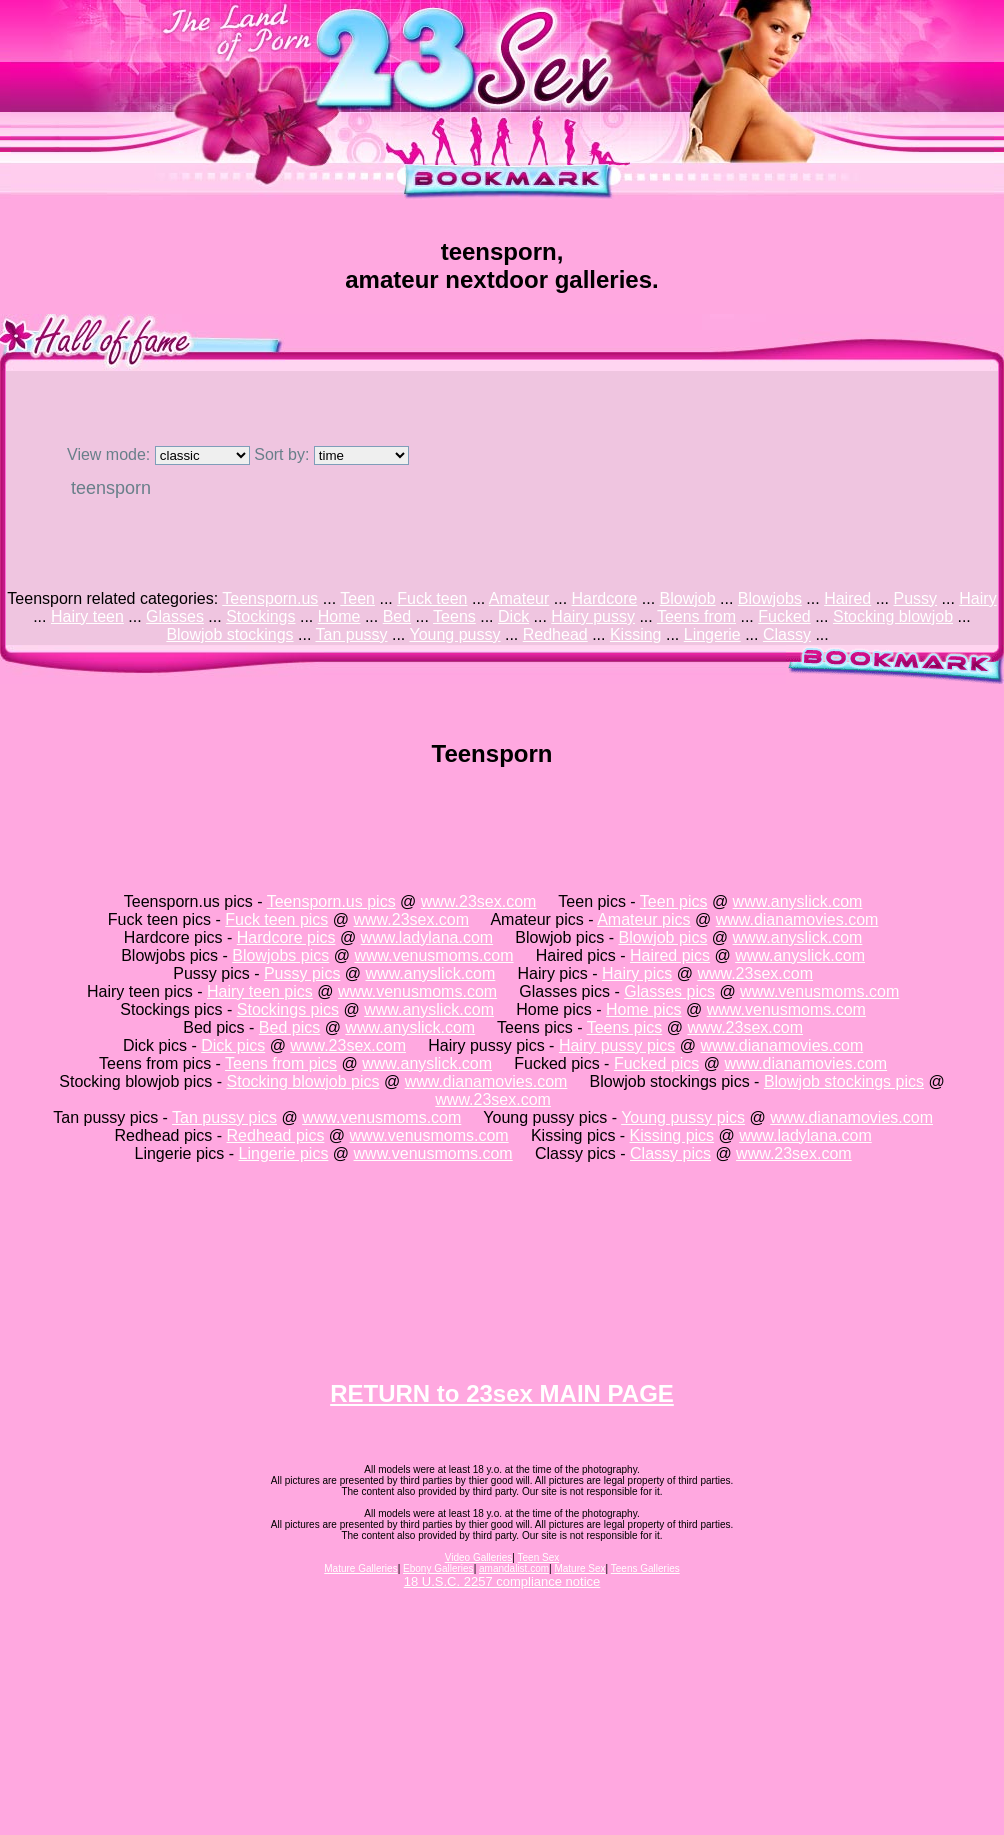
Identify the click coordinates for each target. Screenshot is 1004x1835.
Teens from (696, 616)
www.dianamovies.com (797, 919)
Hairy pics (637, 973)
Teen (357, 598)
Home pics (644, 1009)
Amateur (519, 598)
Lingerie (712, 634)
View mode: (158, 454)
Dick (513, 616)
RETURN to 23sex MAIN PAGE (502, 1393)
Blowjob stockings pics (844, 1081)
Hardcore (605, 598)
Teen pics (674, 901)
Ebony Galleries (438, 1568)
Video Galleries (479, 1557)
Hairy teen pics (260, 991)
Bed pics (289, 1027)
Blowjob (688, 598)
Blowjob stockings (229, 634)
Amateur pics (643, 919)
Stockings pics (288, 1009)
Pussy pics (302, 973)
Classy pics (670, 1153)
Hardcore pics (286, 937)
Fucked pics (656, 1063)
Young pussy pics (683, 1117)
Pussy (916, 598)
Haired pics (670, 955)
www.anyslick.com (798, 901)
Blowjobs (770, 598)
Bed (397, 616)
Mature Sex (579, 1568)
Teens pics (625, 1027)
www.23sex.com (479, 901)
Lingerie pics (284, 1153)
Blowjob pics (662, 937)
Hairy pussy (593, 616)
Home (339, 616)
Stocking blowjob (893, 616)
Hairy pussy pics (617, 1045)
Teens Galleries (645, 1568)
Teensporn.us (270, 598)
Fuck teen (432, 598)
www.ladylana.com (427, 937)
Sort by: (331, 454)
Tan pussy (351, 634)
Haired (847, 598)
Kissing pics (672, 1135)
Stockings (260, 616)
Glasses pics (669, 991)
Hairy (977, 598)
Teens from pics (281, 1063)
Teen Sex (539, 1557)
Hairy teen (87, 616)
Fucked (784, 616)
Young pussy (454, 634)
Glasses (175, 616)
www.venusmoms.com (433, 955)
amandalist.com (514, 1568)
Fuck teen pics (276, 919)
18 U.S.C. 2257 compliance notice (502, 1581)
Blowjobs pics (280, 955)
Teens (454, 616)
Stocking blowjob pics (303, 1081)
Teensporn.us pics (331, 901)
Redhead (555, 634)
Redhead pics (276, 1135)
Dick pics (233, 1045)
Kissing (636, 634)
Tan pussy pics (224, 1117)
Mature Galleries (360, 1568)
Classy (787, 634)
